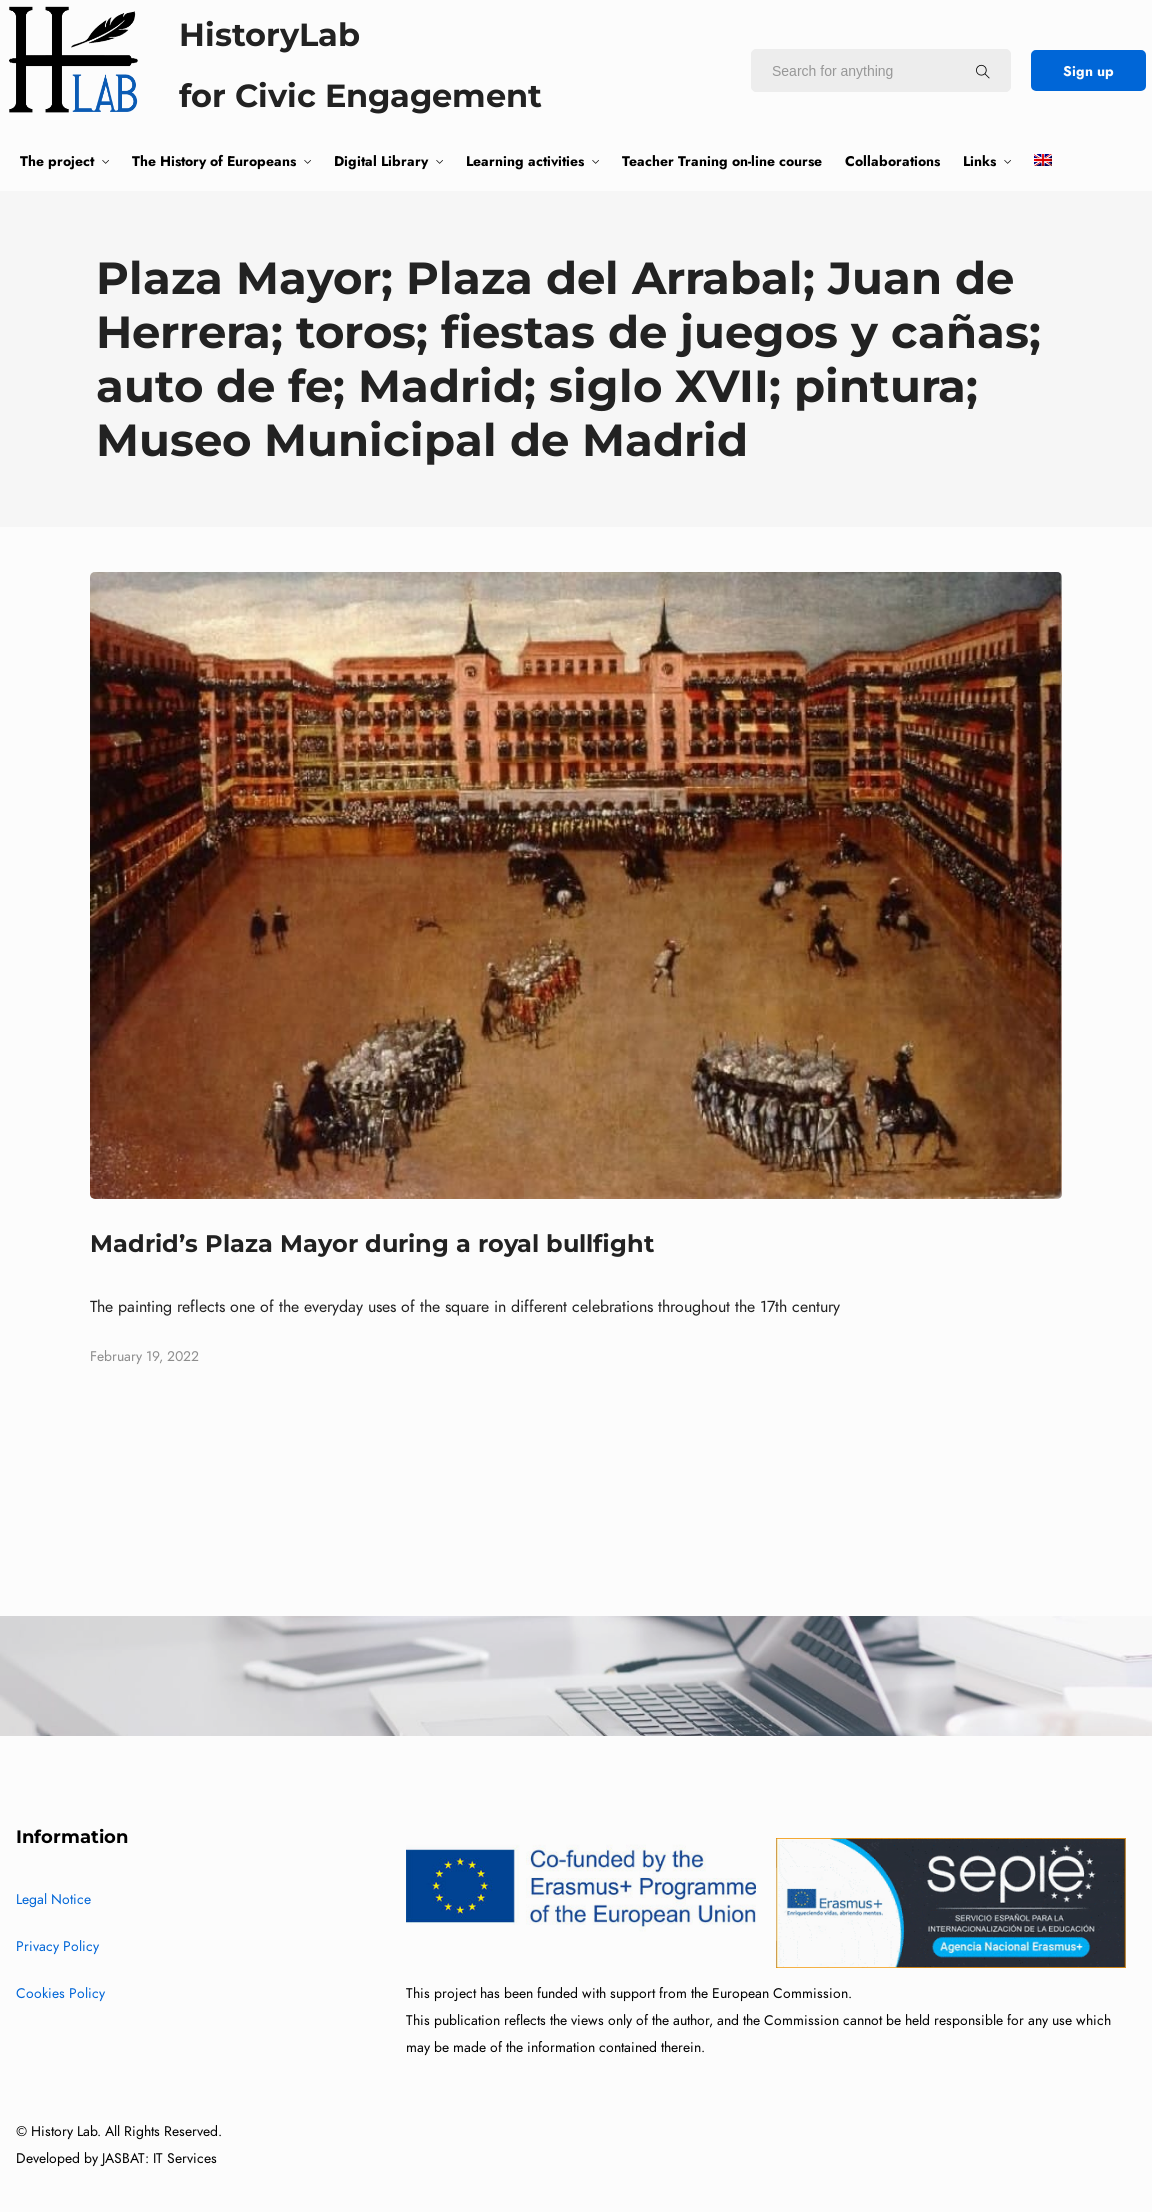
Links (979, 161)
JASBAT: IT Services (159, 2158)
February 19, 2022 (144, 1356)
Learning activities (525, 161)
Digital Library (381, 161)
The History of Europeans (214, 161)
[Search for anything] (983, 71)
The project (57, 161)
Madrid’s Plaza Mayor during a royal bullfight (372, 1243)
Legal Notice (53, 1899)
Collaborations (892, 161)
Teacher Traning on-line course (722, 161)
